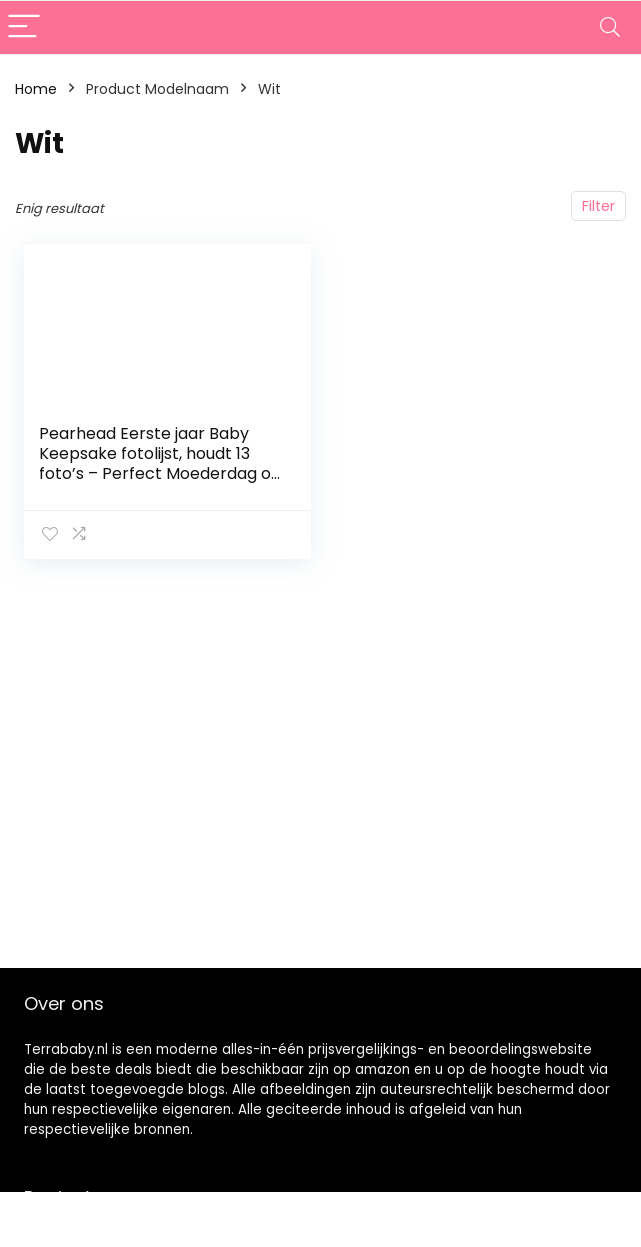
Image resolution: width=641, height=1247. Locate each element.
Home (36, 89)
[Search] (610, 27)
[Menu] (24, 27)
